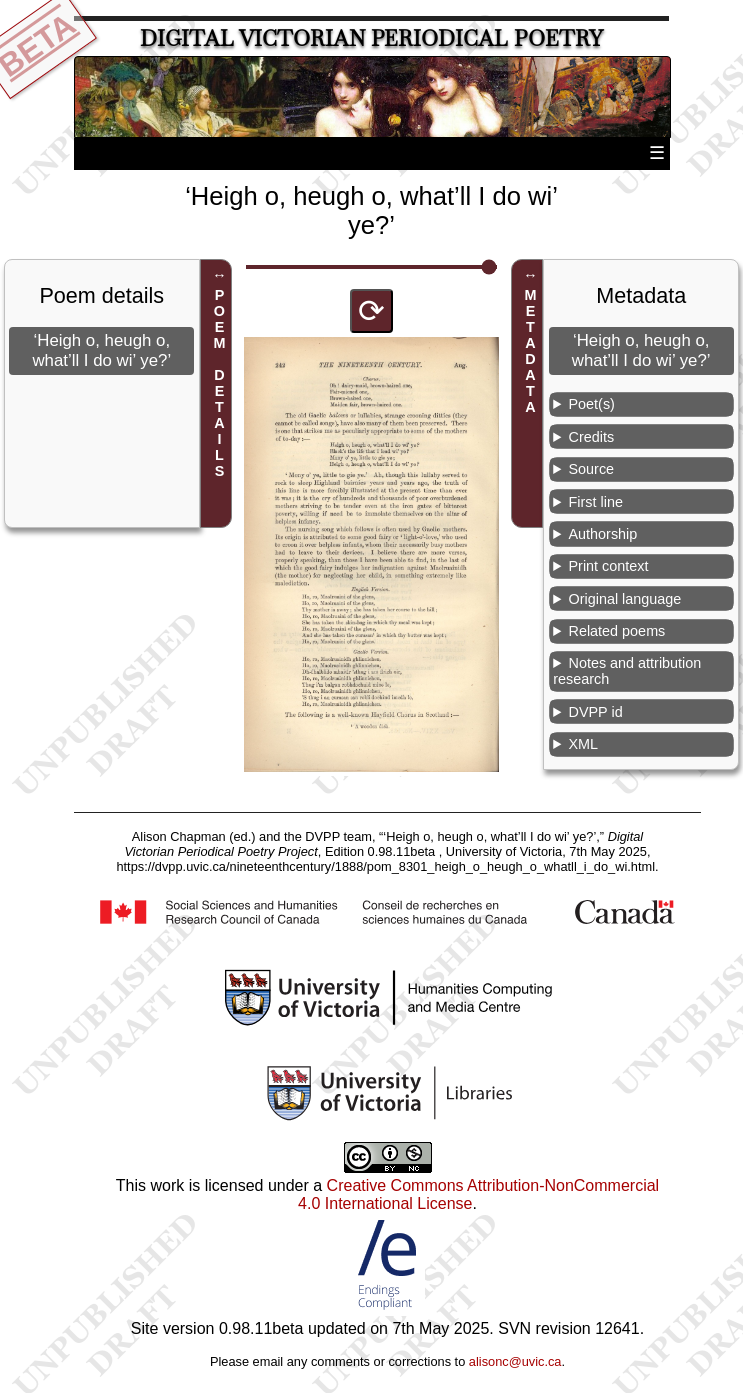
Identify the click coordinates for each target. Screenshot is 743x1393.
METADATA (531, 351)
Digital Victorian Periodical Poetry (371, 38)
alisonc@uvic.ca (515, 1361)
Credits (592, 437)
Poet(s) (592, 404)
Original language (625, 599)
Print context (609, 566)
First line (596, 502)
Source (592, 469)
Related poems (617, 631)
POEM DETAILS (219, 383)
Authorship (603, 534)
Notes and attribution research (627, 671)
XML (584, 744)
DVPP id (596, 712)
